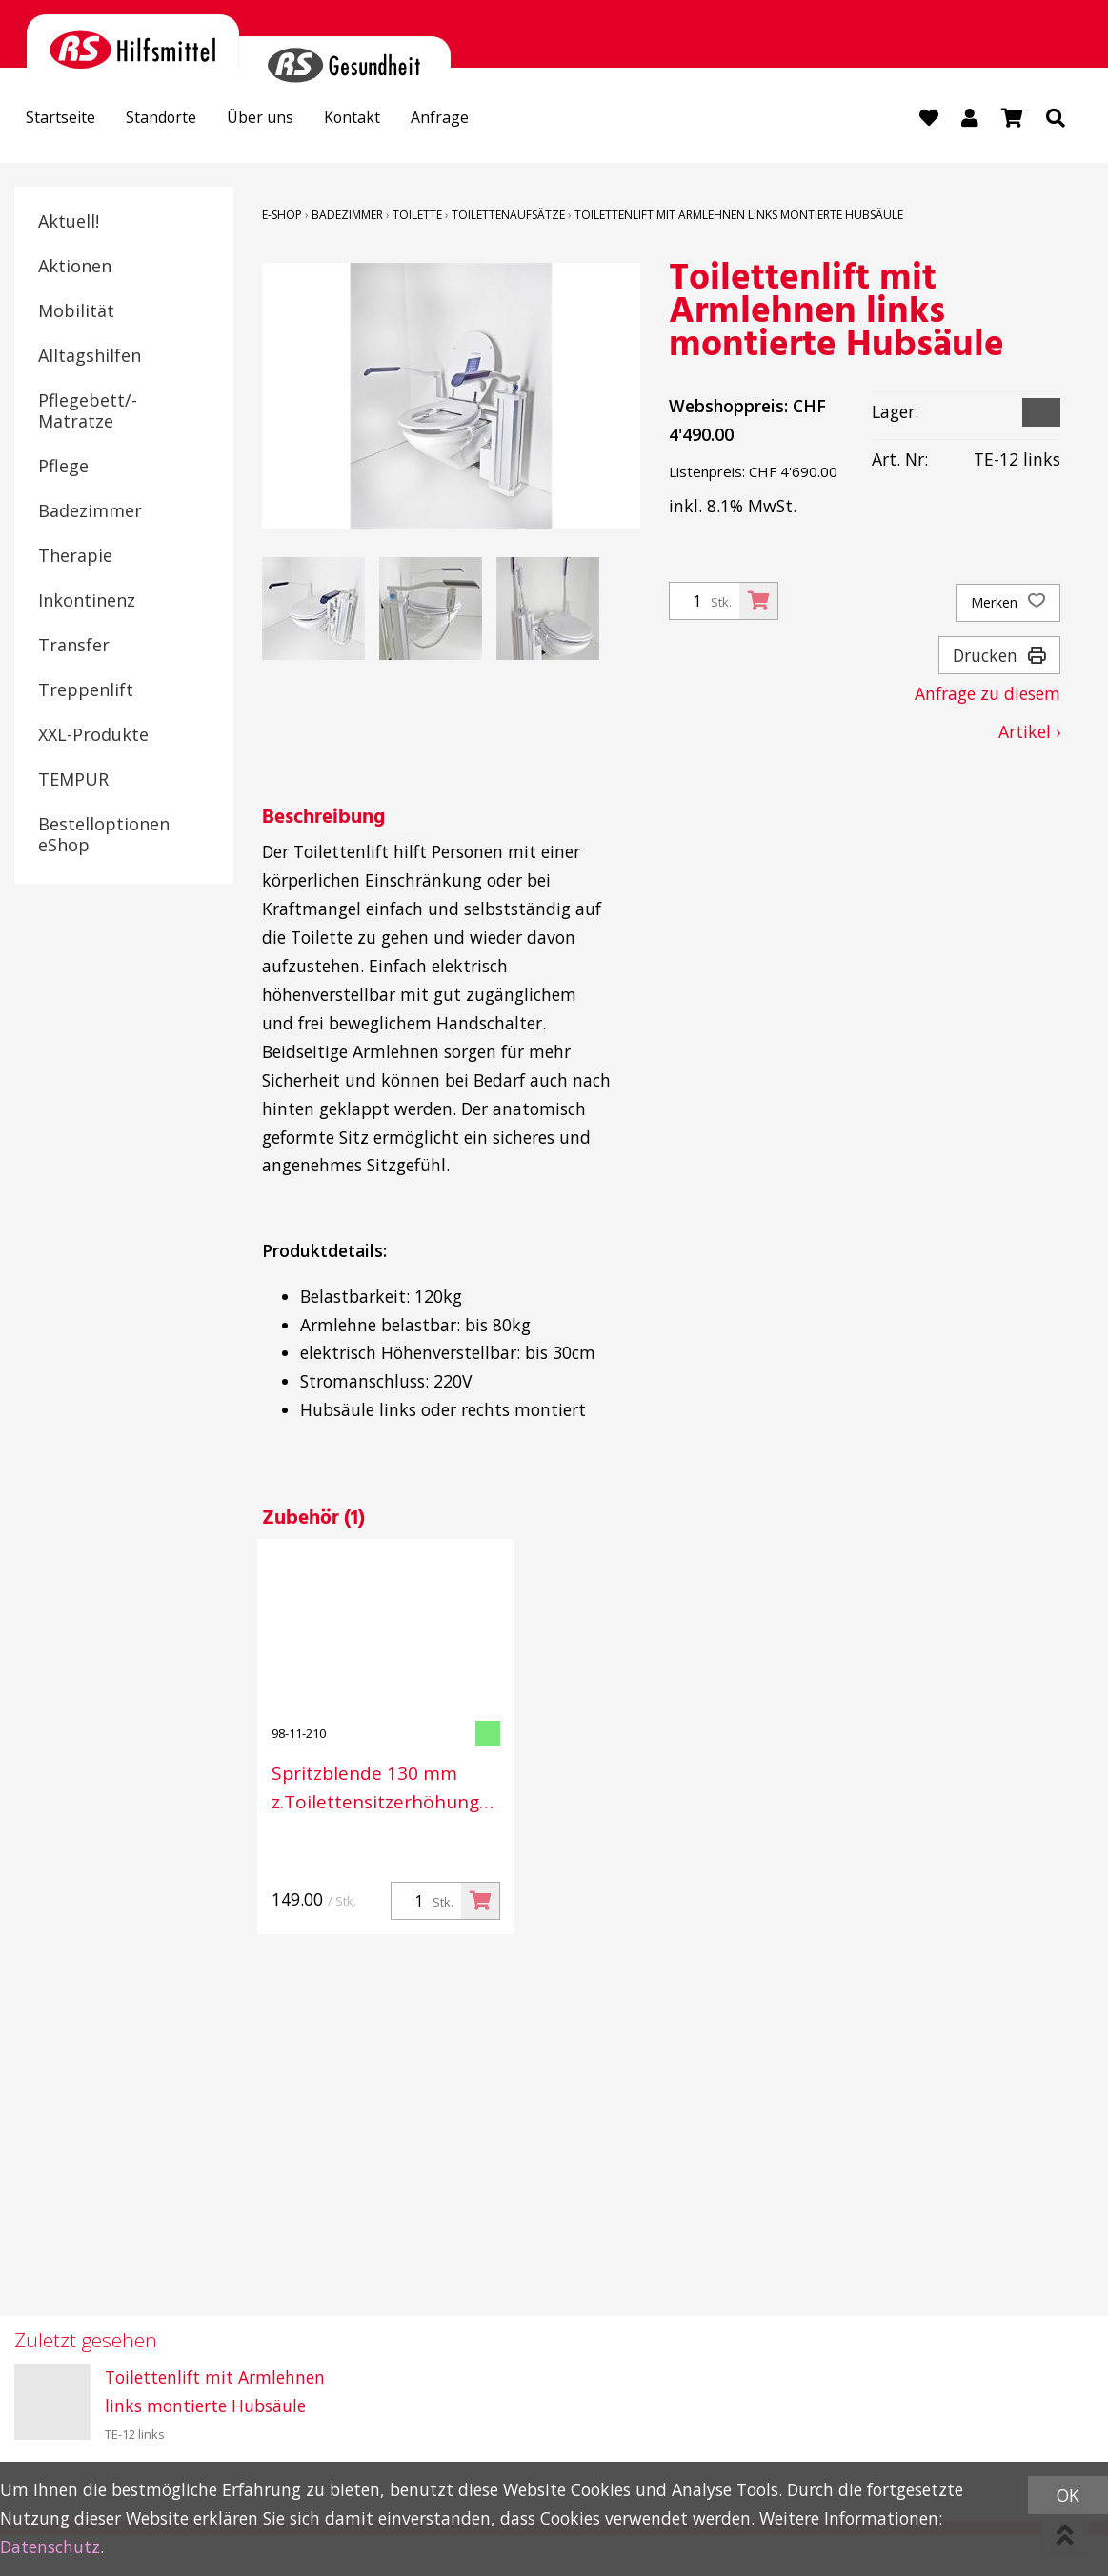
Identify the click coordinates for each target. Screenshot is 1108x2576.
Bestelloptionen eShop (104, 836)
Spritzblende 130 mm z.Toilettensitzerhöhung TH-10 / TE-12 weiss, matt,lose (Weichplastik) (375, 1789)
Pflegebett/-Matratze (87, 412)
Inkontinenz (86, 601)
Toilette (417, 217)
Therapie (75, 557)
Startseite (66, 120)
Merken (1008, 605)
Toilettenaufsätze (508, 217)
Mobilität (76, 312)
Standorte (177, 120)
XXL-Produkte (93, 736)
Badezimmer (90, 512)
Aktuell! (68, 222)
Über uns (286, 120)
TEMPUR (73, 780)
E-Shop (282, 217)
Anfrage (484, 120)
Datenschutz (50, 2546)
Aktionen (74, 267)
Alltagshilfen (89, 357)
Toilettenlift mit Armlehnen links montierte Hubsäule (738, 217)
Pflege (63, 467)
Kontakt (388, 120)
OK (1068, 2495)
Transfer (74, 646)
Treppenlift (85, 691)
